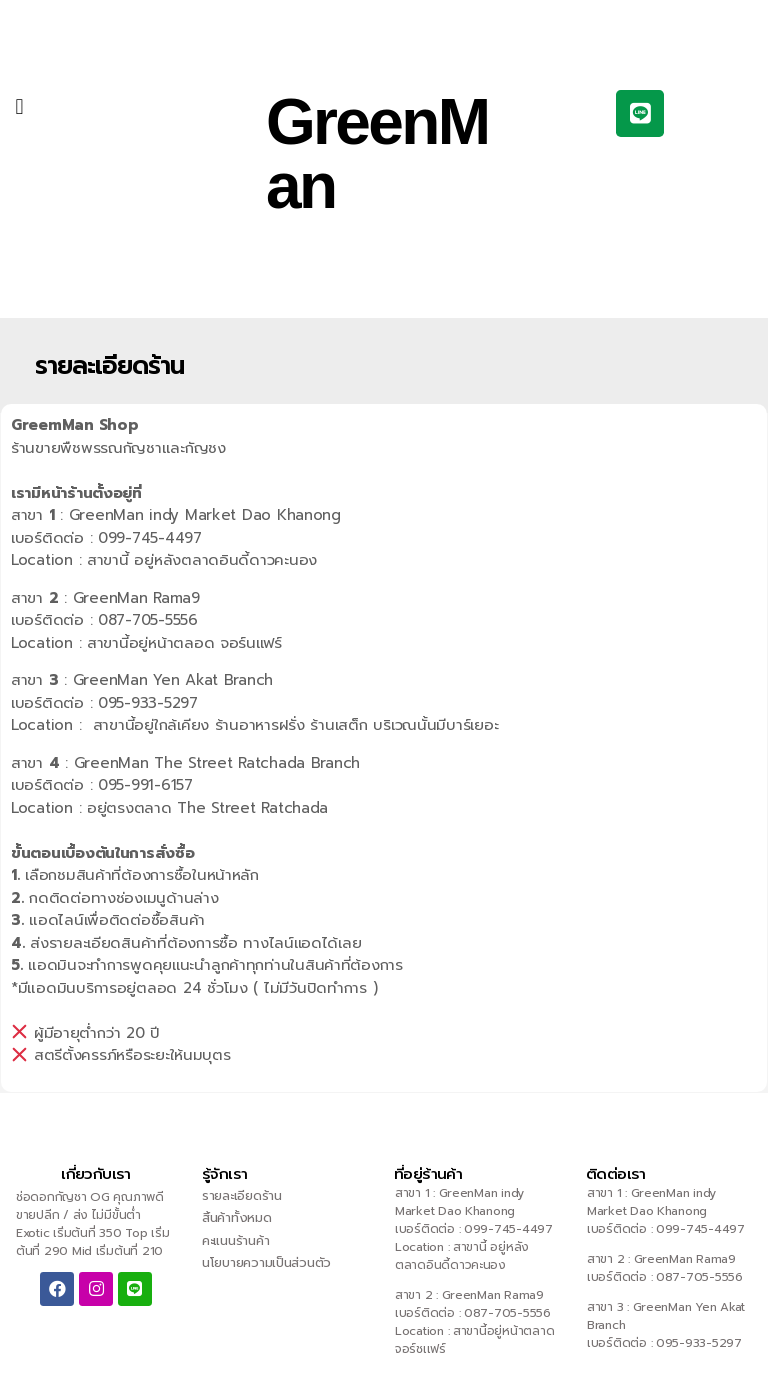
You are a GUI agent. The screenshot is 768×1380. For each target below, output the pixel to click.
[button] (19, 106)
